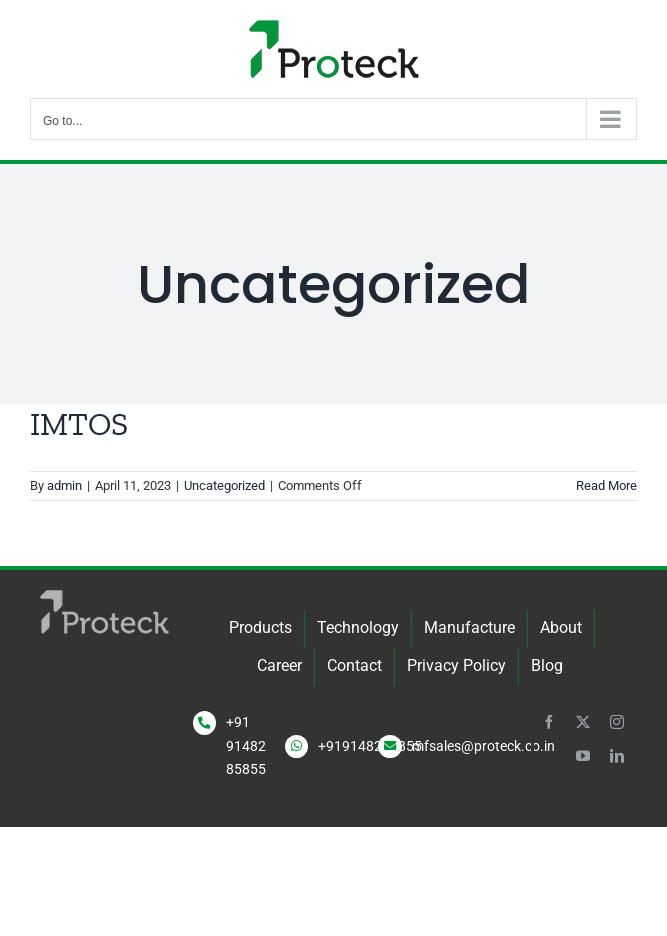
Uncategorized (224, 485)
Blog (547, 665)
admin (64, 485)
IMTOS (79, 424)
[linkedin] (617, 756)
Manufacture (469, 627)
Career (279, 665)
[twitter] (583, 722)
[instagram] (617, 722)
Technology (358, 627)
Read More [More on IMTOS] (606, 485)
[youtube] (583, 756)
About (561, 627)
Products (260, 627)
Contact (354, 665)
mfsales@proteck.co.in (483, 746)
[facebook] (549, 722)
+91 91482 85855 (246, 746)
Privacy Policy (456, 665)
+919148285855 (370, 746)
